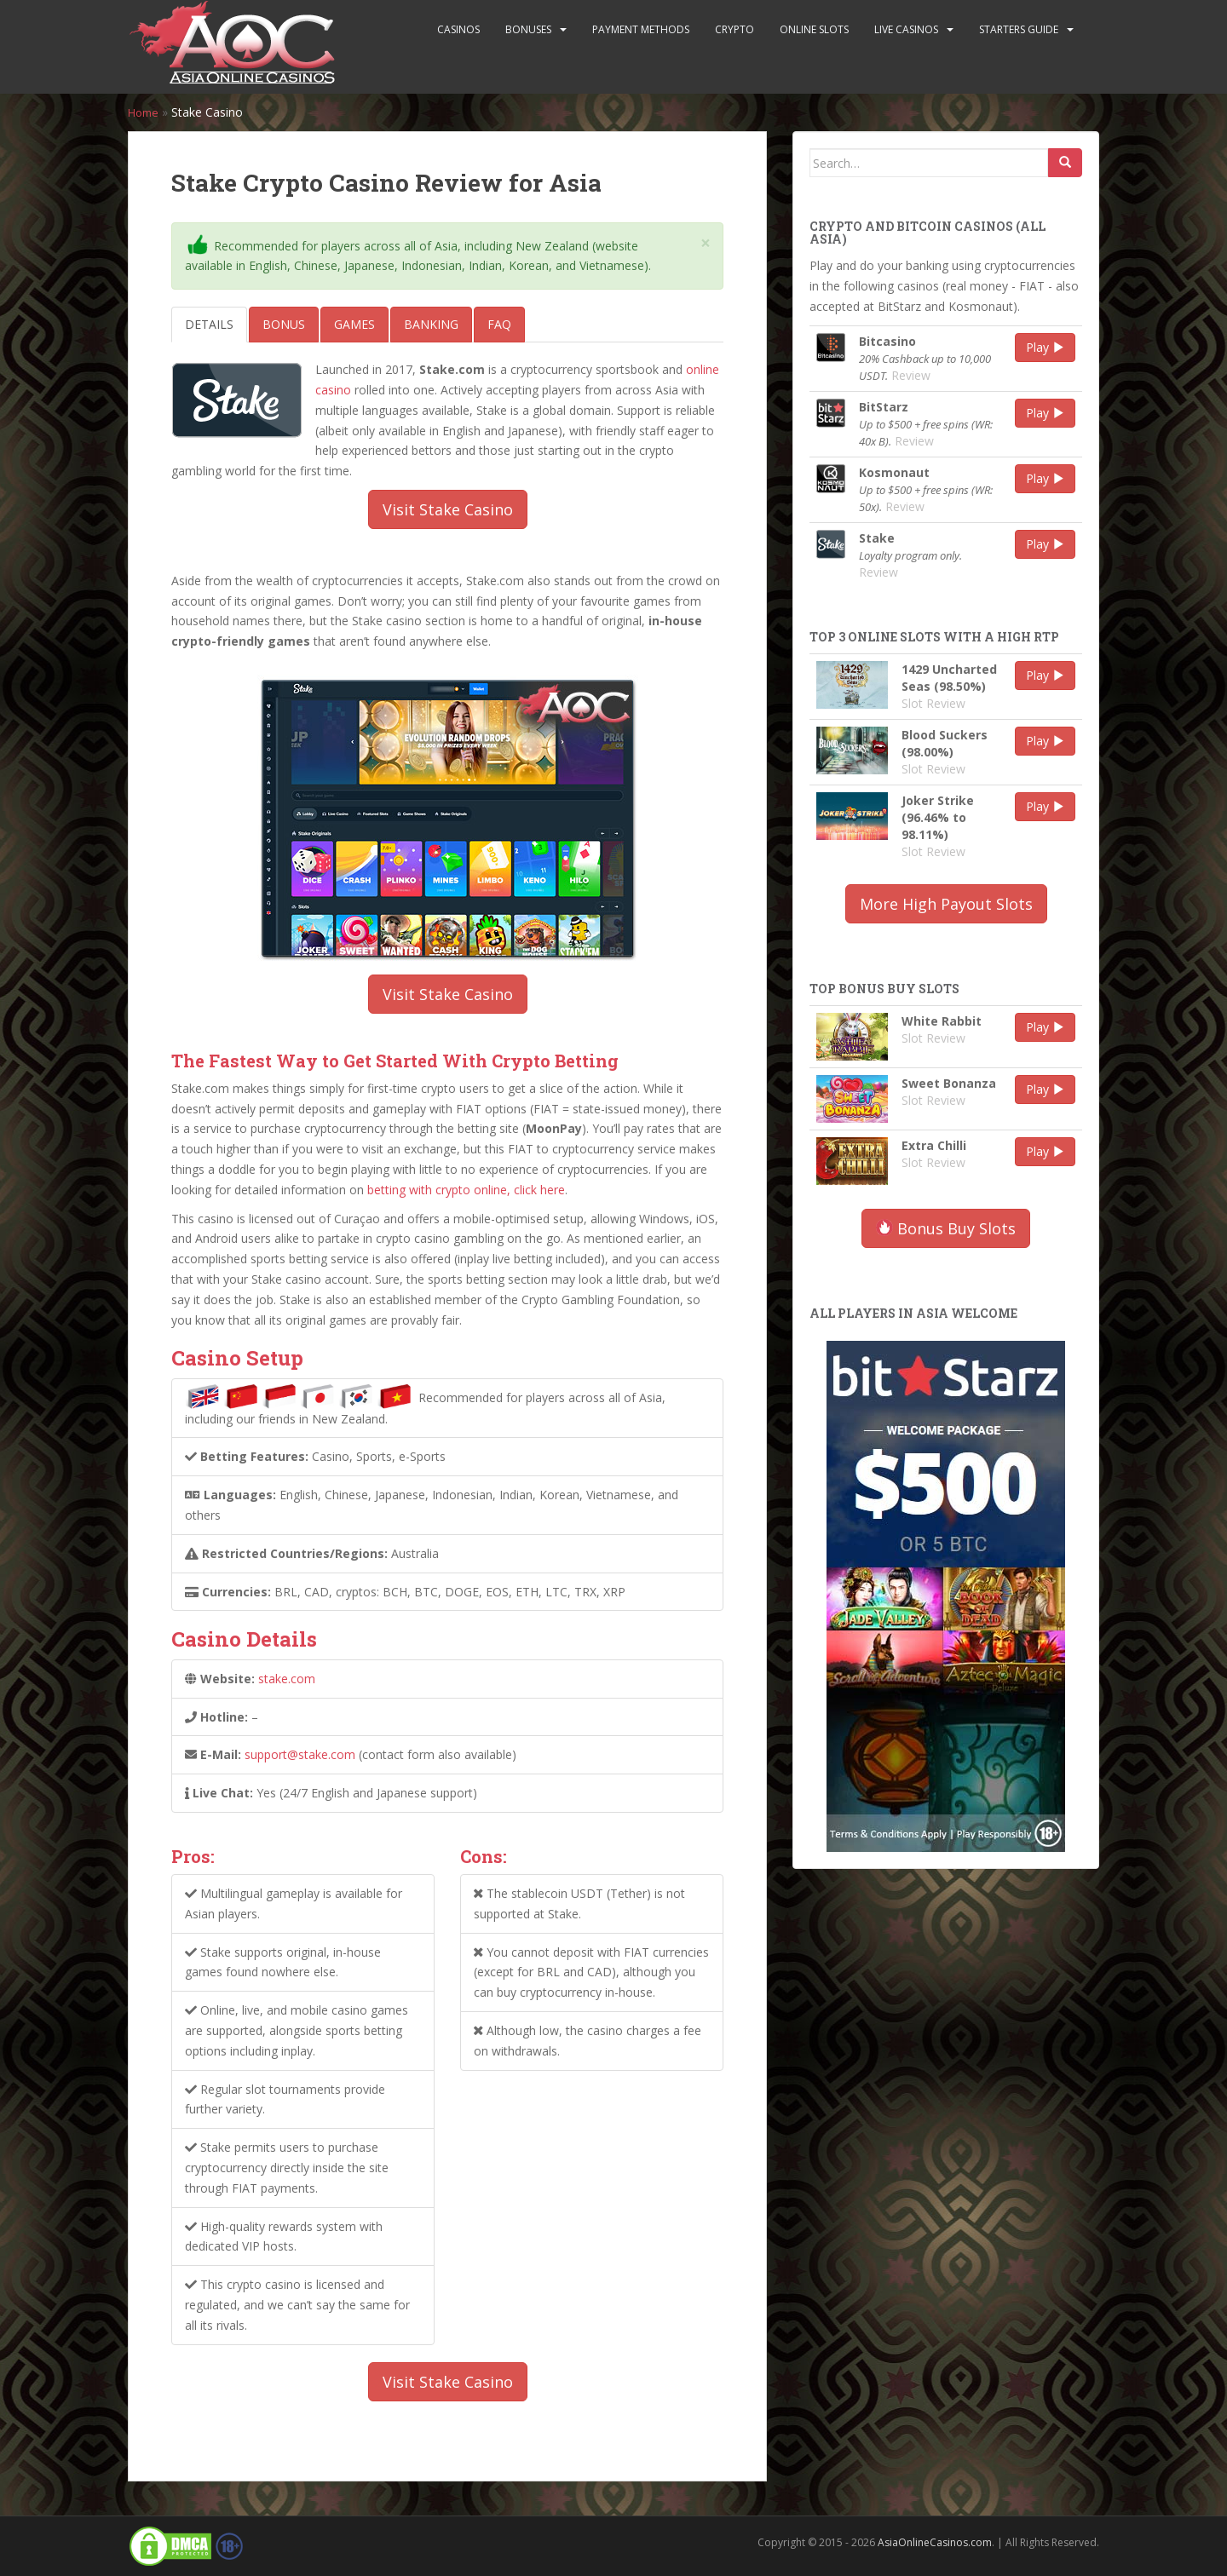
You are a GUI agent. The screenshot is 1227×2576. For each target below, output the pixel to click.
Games (354, 324)
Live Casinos (906, 29)
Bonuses (528, 29)
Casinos (458, 29)
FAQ (499, 324)
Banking (431, 324)
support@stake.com (300, 1754)
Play (1045, 347)
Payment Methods (640, 29)
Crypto (734, 29)
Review (910, 375)
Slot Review (933, 703)
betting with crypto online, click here (466, 1190)
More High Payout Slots (946, 904)
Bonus (283, 324)
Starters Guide (1018, 29)
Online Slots (814, 29)
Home (145, 112)
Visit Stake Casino (448, 509)
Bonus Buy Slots (946, 1228)
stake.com (286, 1678)
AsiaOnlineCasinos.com (935, 2542)
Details (209, 324)
